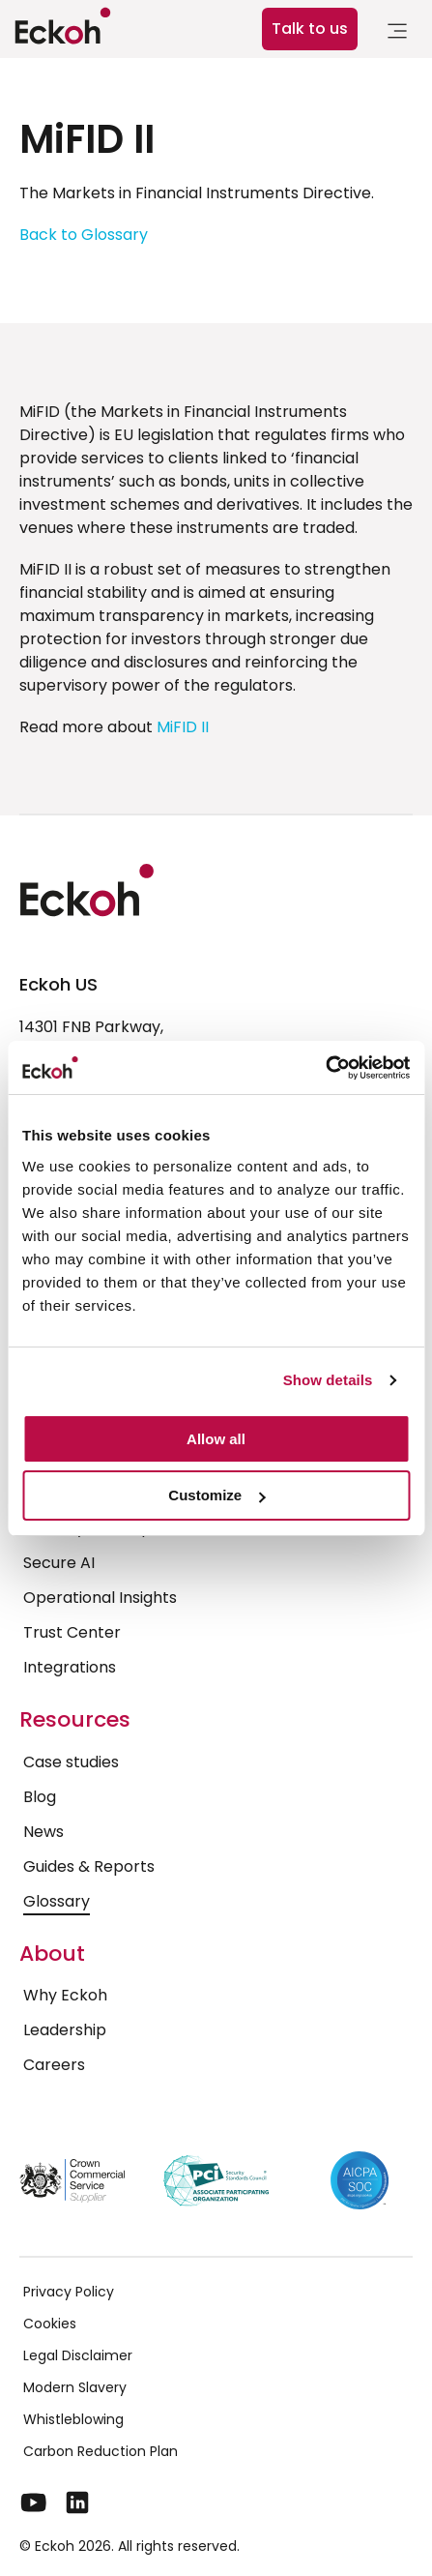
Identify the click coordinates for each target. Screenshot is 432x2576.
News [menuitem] (43, 1832)
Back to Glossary (83, 234)
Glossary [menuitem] (56, 1901)
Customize (216, 1495)
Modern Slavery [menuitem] (75, 2387)
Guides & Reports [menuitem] (89, 1866)
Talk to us (310, 28)
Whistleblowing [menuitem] (73, 2419)
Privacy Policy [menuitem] (68, 2291)
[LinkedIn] (77, 2502)
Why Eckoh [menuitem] (65, 1995)
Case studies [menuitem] (71, 1762)
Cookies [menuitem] (49, 2323)
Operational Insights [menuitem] (100, 1597)
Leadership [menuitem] (64, 2030)
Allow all (216, 1439)
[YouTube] (33, 2502)
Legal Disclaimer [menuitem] (77, 2355)
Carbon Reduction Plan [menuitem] (100, 2451)
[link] (397, 34)
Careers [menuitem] (54, 2065)
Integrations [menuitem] (69, 1667)
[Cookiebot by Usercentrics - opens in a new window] (325, 1068)
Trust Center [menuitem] (72, 1632)
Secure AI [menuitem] (59, 1563)
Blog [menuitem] (39, 1797)
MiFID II (183, 727)
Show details (328, 1380)
